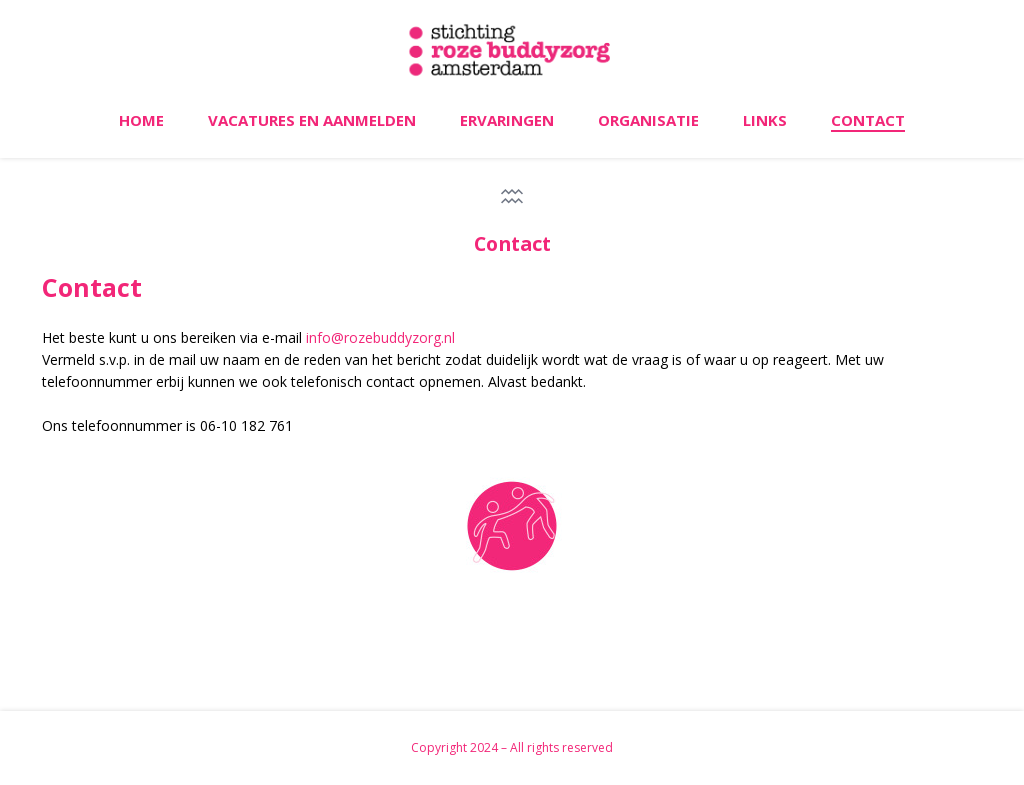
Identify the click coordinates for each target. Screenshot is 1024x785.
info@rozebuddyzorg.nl (380, 337)
